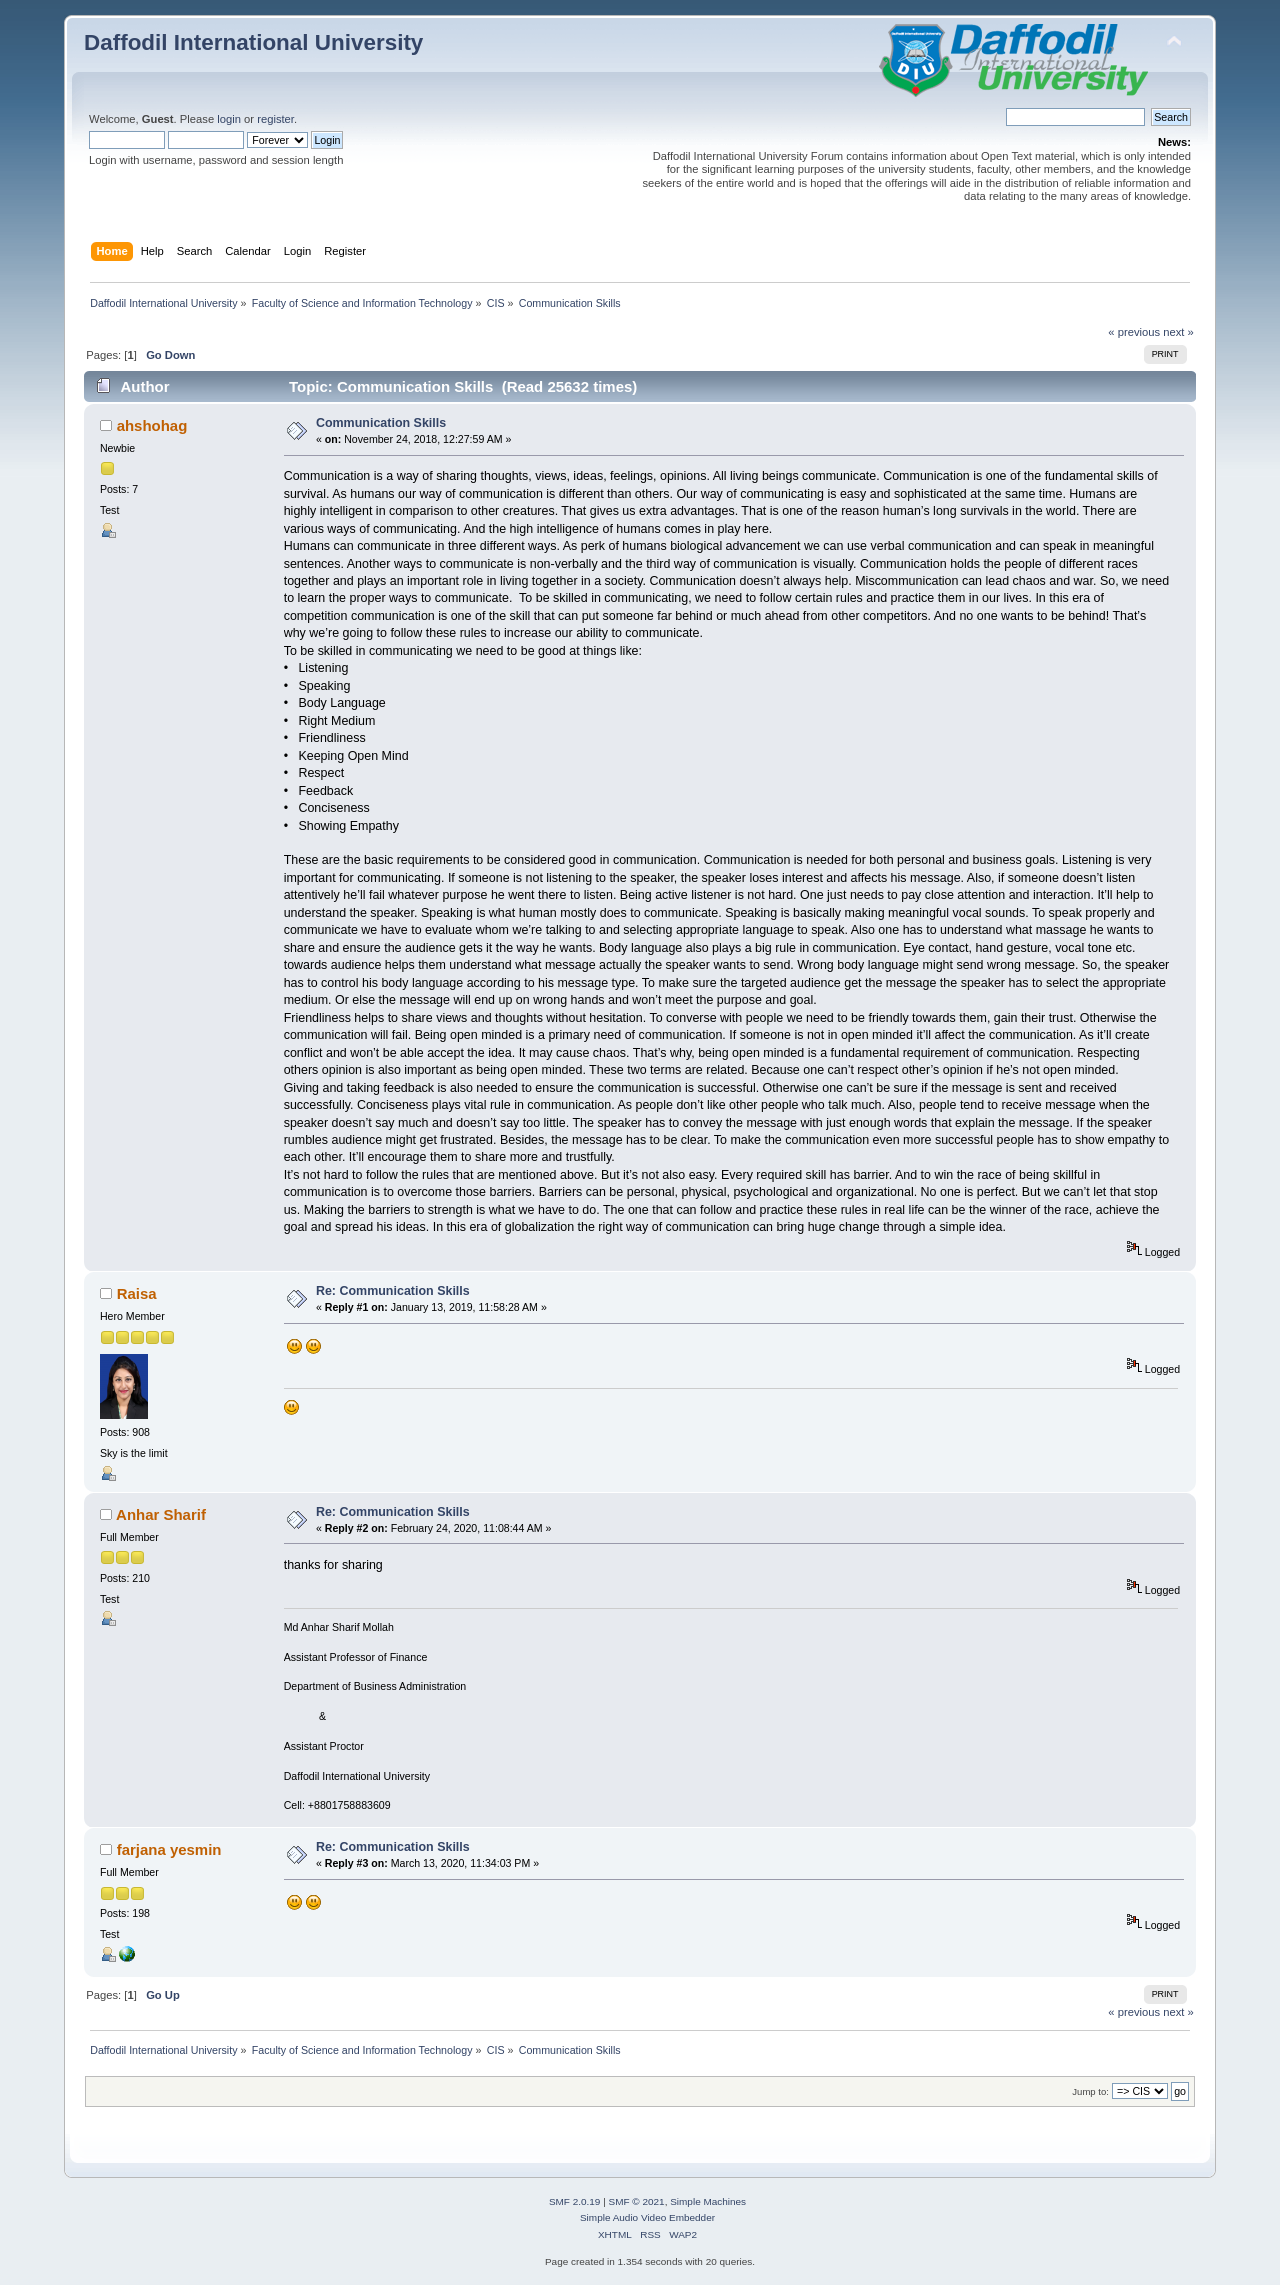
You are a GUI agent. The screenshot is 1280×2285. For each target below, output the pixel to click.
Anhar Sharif (161, 1514)
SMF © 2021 (637, 2201)
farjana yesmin (169, 1849)
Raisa (137, 1293)
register (275, 119)
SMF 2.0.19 (575, 2201)
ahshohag (152, 425)
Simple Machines (708, 2201)
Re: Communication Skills (393, 1291)
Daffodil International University (253, 42)
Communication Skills (381, 423)
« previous (1134, 332)
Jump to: (1090, 2091)
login (229, 119)
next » (1178, 332)
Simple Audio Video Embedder (647, 2217)
